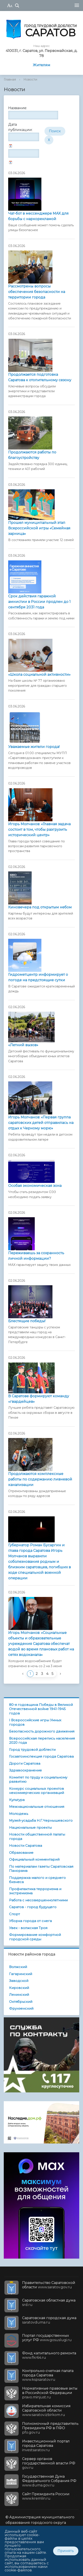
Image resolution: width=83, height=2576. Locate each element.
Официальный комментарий (34, 1859)
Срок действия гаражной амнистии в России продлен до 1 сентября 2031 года (39, 601)
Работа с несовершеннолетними (38, 1900)
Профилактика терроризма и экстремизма (35, 1891)
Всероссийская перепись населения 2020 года (42, 1740)
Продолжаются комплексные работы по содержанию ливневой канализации (40, 1479)
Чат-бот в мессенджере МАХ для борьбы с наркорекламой (38, 216)
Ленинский (19, 1994)
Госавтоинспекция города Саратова (41, 1756)
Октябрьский (20, 2002)
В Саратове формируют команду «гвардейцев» (38, 1399)
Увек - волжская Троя (28, 1928)
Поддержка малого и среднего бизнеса (37, 1880)
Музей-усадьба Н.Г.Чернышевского (41, 1820)
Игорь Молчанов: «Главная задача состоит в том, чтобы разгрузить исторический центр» (39, 829)
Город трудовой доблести (32, 1749)
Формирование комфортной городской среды (35, 1937)
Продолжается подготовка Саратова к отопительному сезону (39, 377)
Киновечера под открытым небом (40, 907)
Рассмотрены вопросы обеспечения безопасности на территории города (36, 291)
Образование (21, 1853)
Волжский (18, 1967)
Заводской (18, 1981)
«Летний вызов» (23, 1045)
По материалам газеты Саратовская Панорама (41, 1868)
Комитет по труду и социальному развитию (38, 1779)
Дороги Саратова (24, 1763)
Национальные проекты (30, 1827)
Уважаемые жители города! (34, 747)
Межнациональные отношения (36, 1806)
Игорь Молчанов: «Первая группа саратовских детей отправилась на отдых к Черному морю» (40, 1122)
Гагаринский (20, 1974)
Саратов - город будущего (32, 1907)
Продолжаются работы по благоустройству (32, 455)
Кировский (19, 1988)
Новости (30, 79)
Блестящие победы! (26, 1321)
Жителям (41, 65)
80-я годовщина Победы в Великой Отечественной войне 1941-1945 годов (41, 1709)
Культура (17, 1800)
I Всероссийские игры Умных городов (35, 1722)
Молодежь (18, 1814)
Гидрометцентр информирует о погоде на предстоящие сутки (38, 977)
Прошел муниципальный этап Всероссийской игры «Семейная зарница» (39, 528)
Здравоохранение (25, 1770)
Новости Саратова (25, 1845)
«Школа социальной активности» (39, 674)
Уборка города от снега (30, 1921)
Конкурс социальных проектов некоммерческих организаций (36, 1790)
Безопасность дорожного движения (41, 1731)
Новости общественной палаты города (37, 1836)
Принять (66, 2551)
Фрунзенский (21, 2008)
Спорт (14, 1914)
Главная (10, 79)
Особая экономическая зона (35, 1186)
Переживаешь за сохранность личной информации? (36, 1256)
